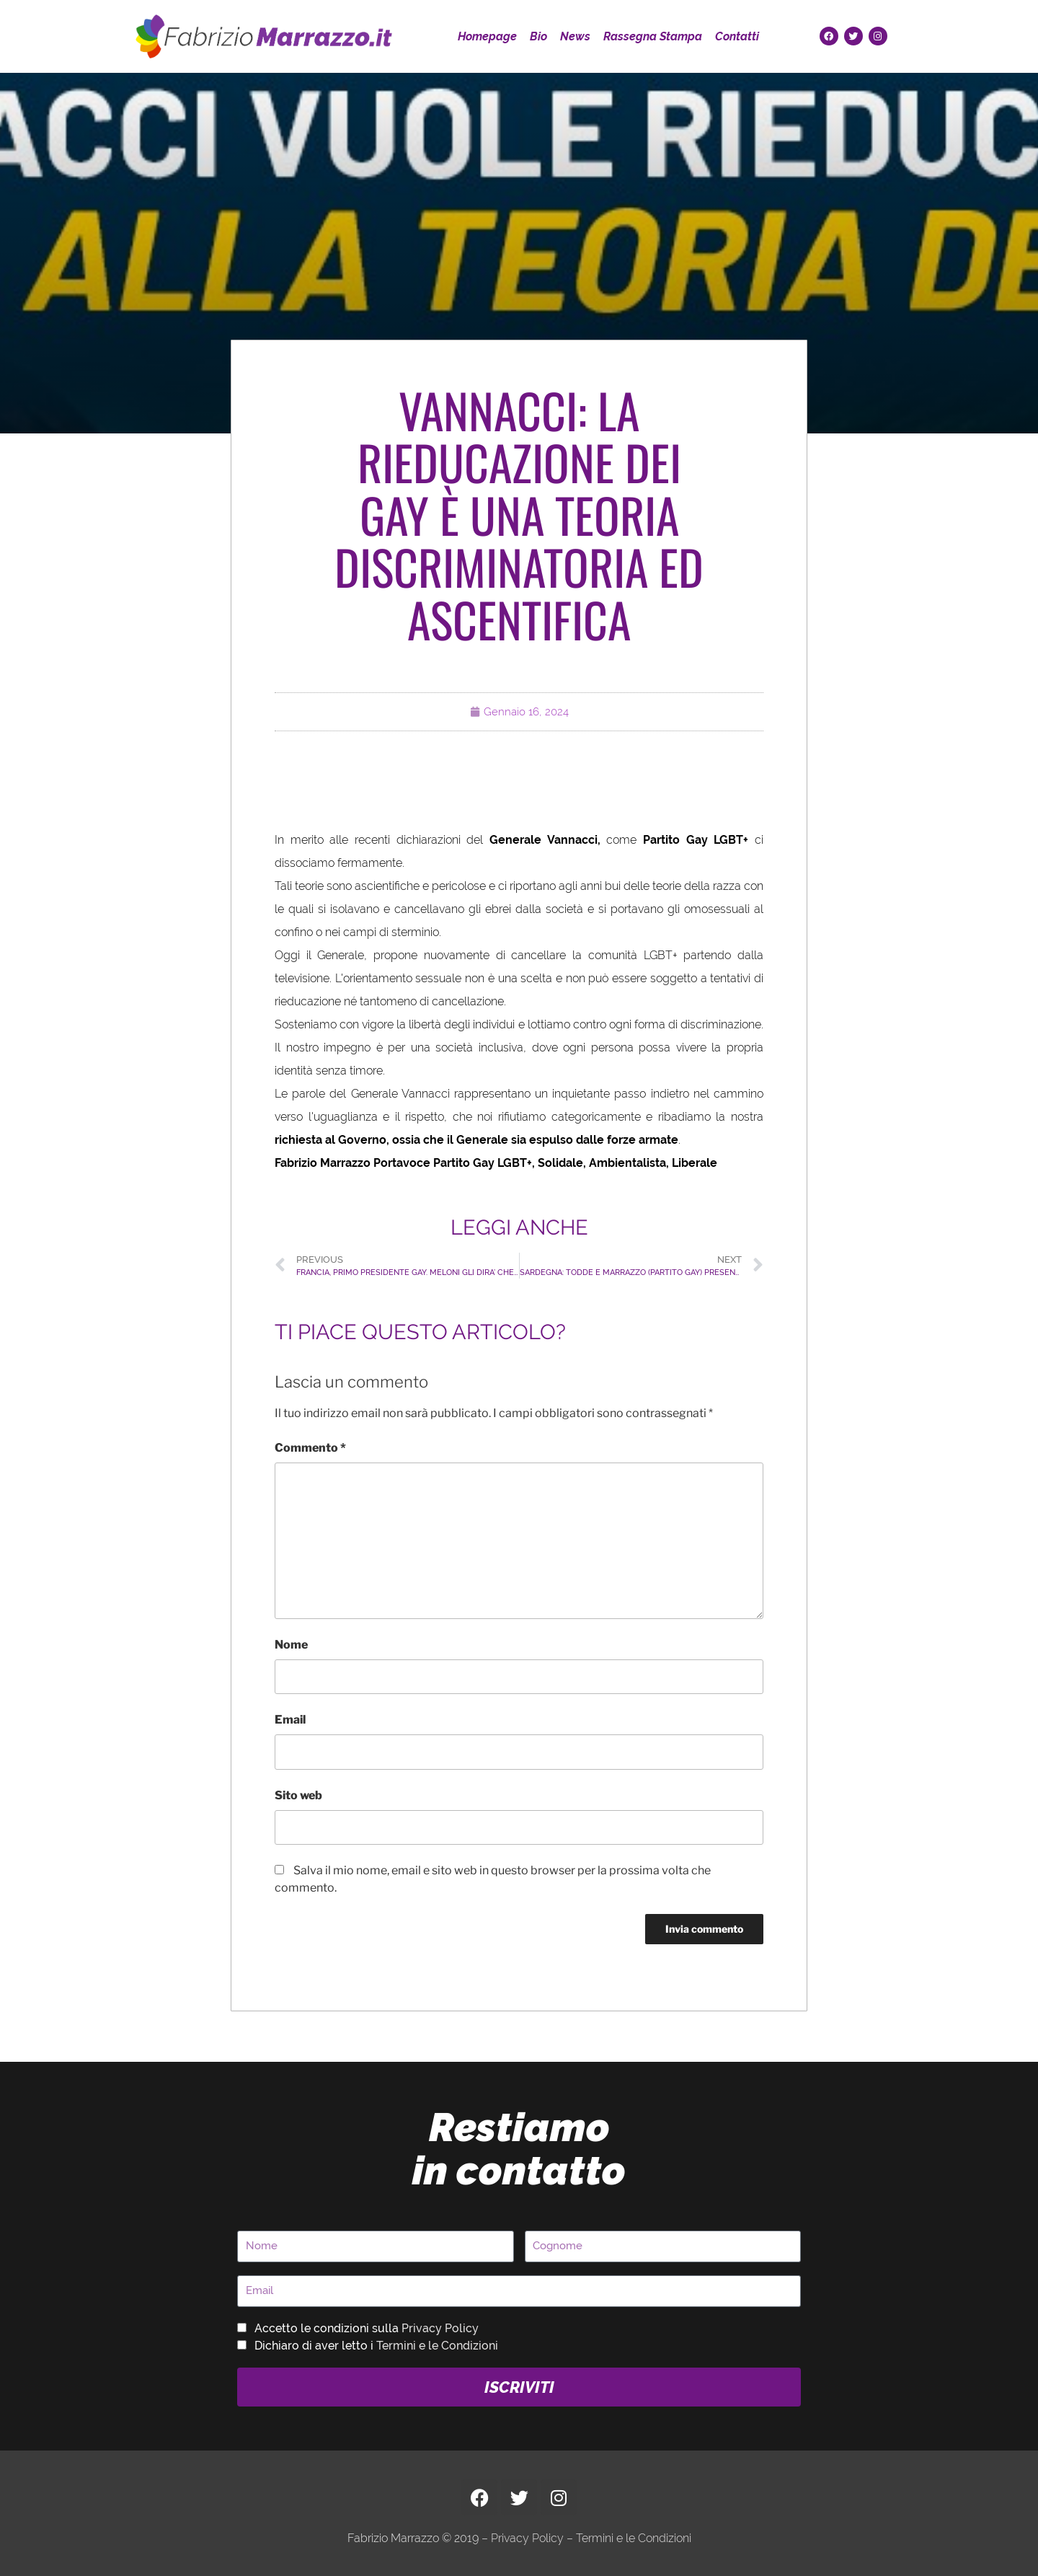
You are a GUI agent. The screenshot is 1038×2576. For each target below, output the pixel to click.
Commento (310, 1448)
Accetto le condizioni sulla (366, 2328)
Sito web (298, 1795)
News (575, 36)
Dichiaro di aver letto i (376, 2345)
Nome (291, 1644)
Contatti (737, 36)
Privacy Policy (440, 2328)
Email (290, 1719)
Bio (538, 36)
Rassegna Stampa (652, 36)
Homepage (487, 36)
